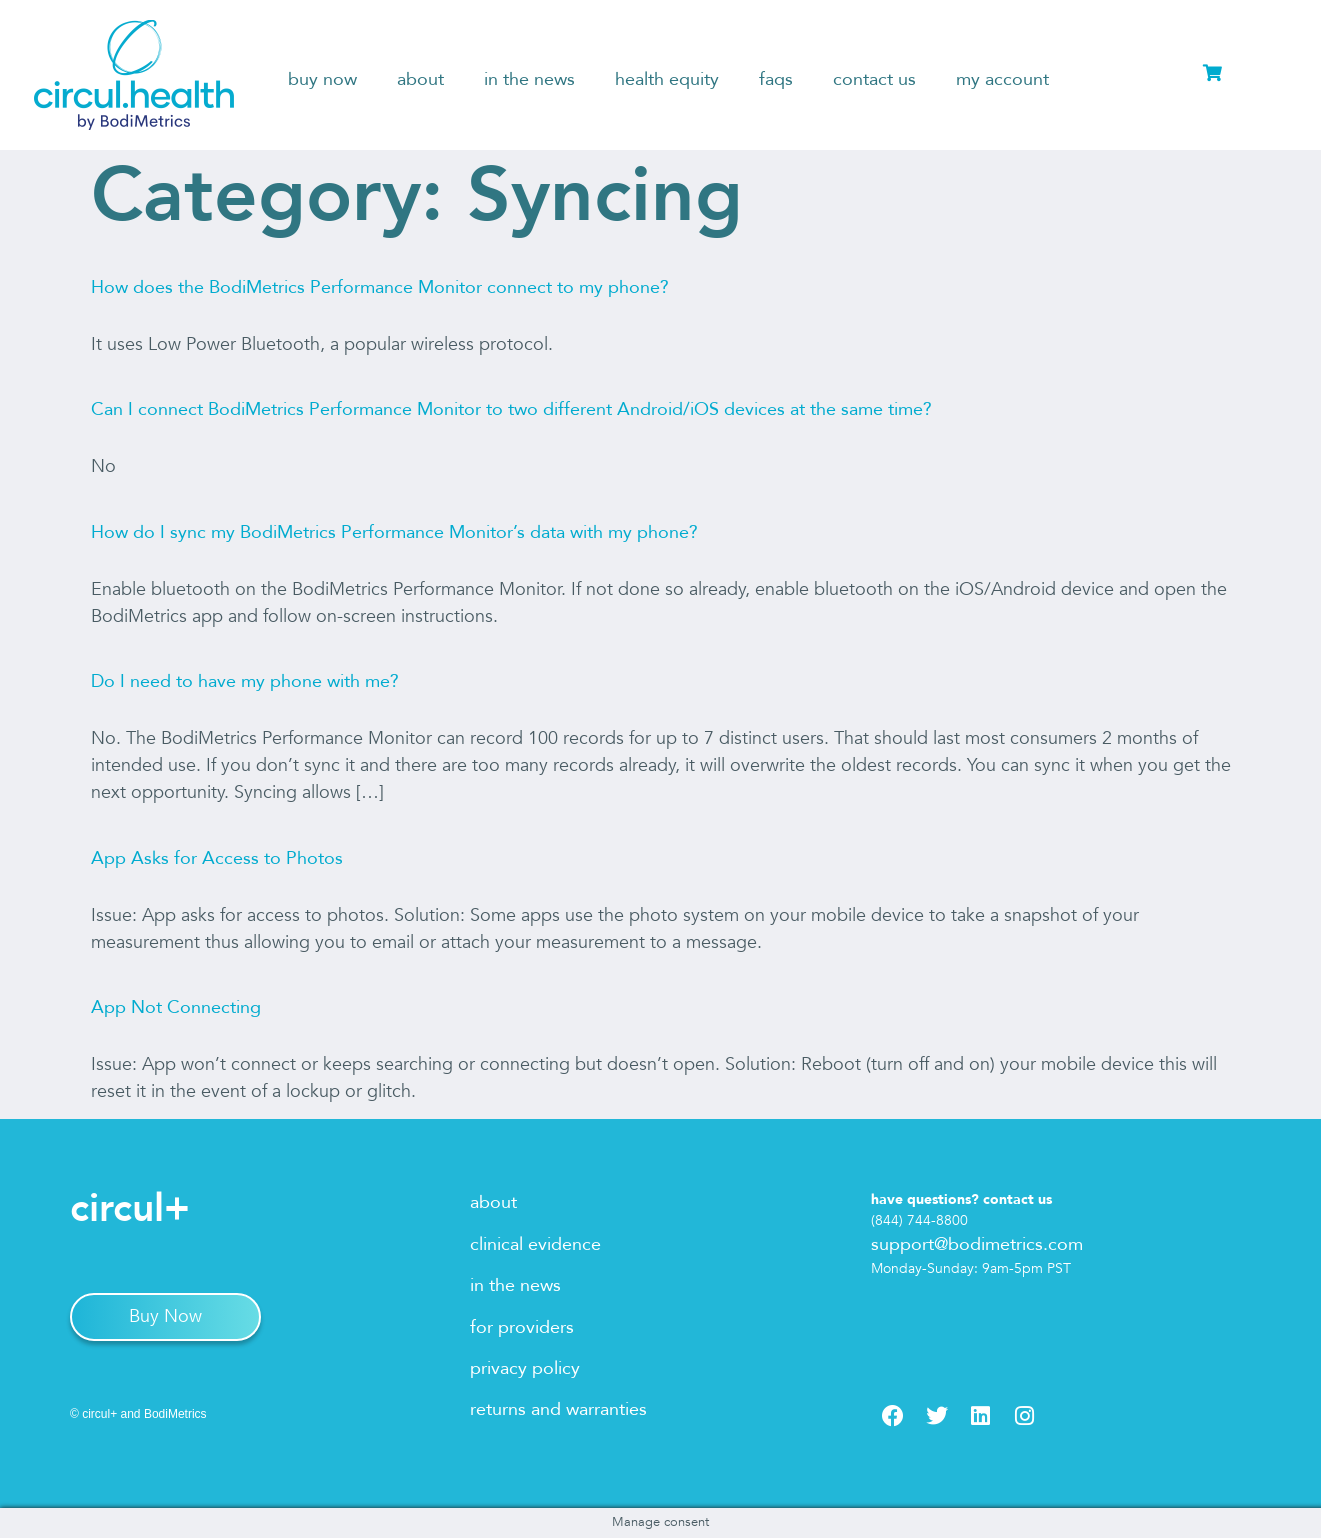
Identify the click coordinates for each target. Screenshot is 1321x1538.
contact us (874, 79)
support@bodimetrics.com (977, 1244)
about (420, 79)
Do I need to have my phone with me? (245, 681)
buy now (322, 79)
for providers (522, 1327)
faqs (776, 79)
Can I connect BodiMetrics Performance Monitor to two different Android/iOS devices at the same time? (511, 409)
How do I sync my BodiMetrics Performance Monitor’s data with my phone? (394, 532)
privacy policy (525, 1368)
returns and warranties (558, 1409)
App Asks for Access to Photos (217, 858)
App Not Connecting (176, 1007)
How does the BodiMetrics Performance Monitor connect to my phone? (380, 287)
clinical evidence (535, 1244)
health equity (667, 79)
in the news (529, 79)
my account (1002, 79)
